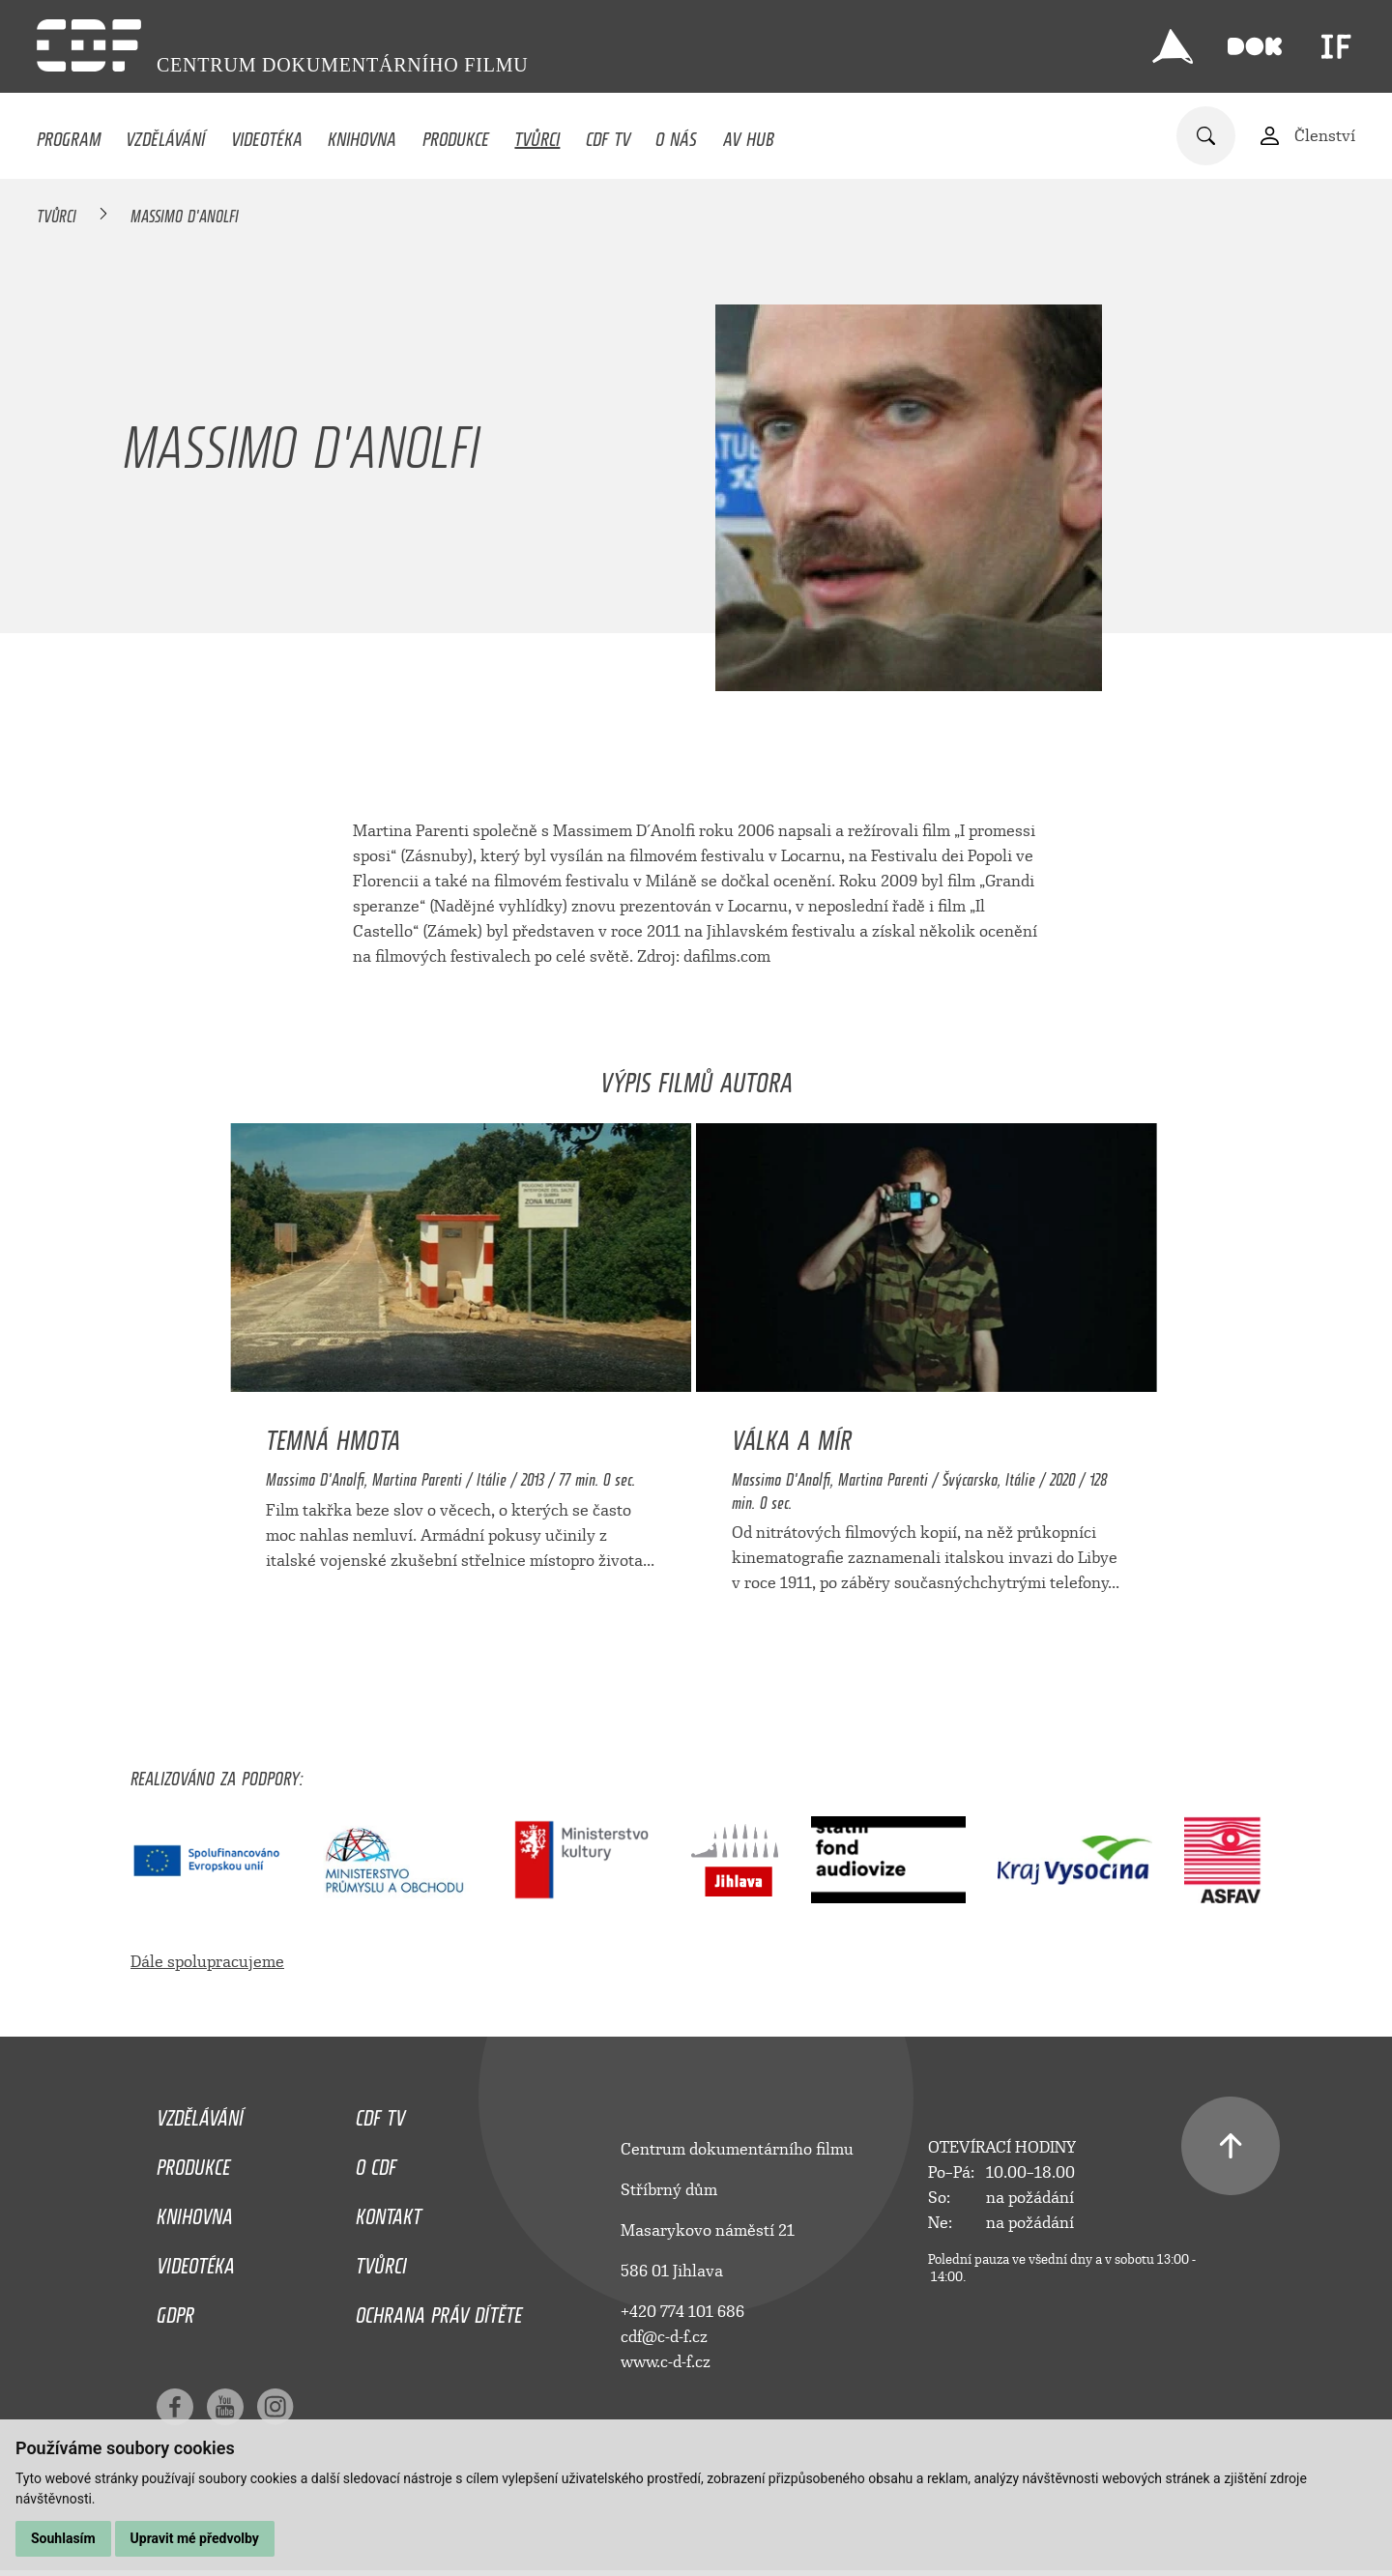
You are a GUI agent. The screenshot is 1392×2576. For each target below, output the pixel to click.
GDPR (175, 2310)
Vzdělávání (165, 134)
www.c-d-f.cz (665, 2362)
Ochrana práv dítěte (439, 2310)
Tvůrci (537, 134)
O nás (676, 134)
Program (69, 134)
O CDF (376, 2162)
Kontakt (388, 2211)
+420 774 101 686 (682, 2311)
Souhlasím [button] (63, 2538)
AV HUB (748, 134)
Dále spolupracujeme (207, 1962)
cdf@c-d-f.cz (664, 2337)
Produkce (455, 134)
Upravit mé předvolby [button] (194, 2538)
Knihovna (362, 134)
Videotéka (267, 134)
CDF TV (608, 134)
